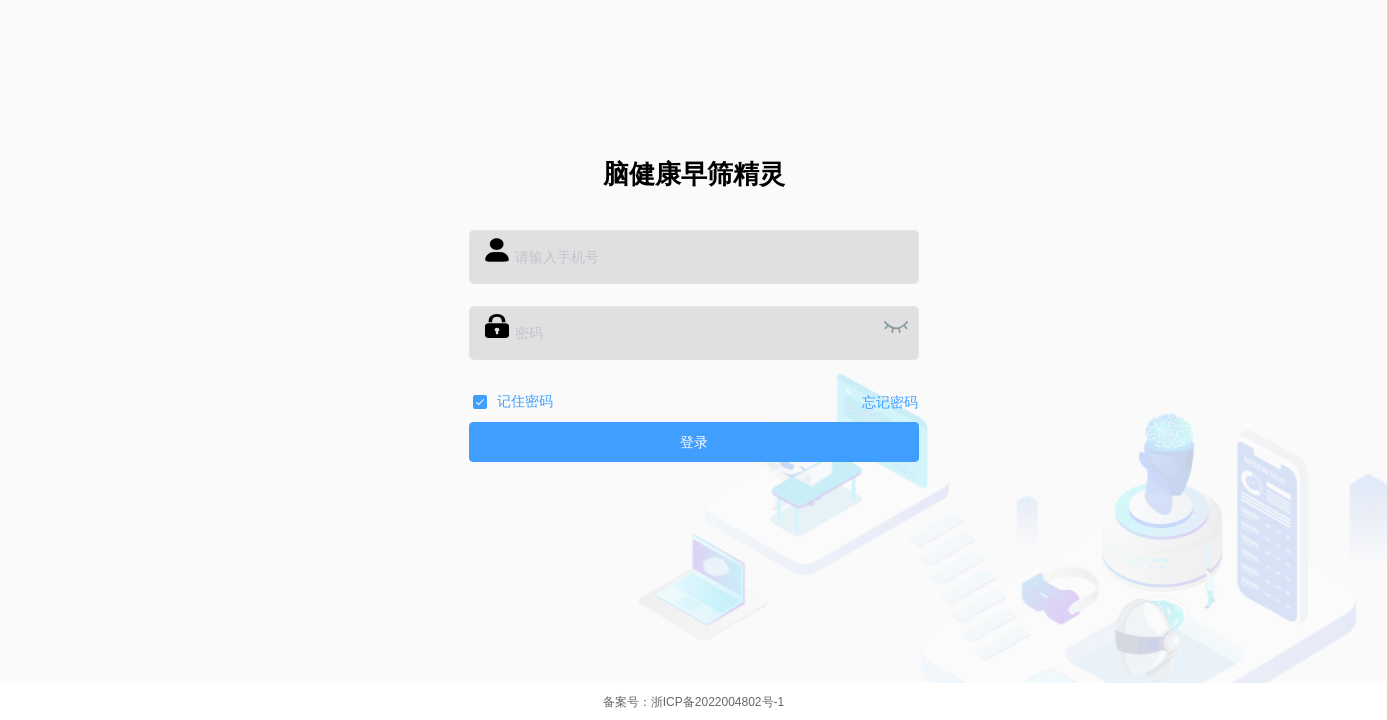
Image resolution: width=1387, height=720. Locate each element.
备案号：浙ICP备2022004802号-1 (693, 702)
